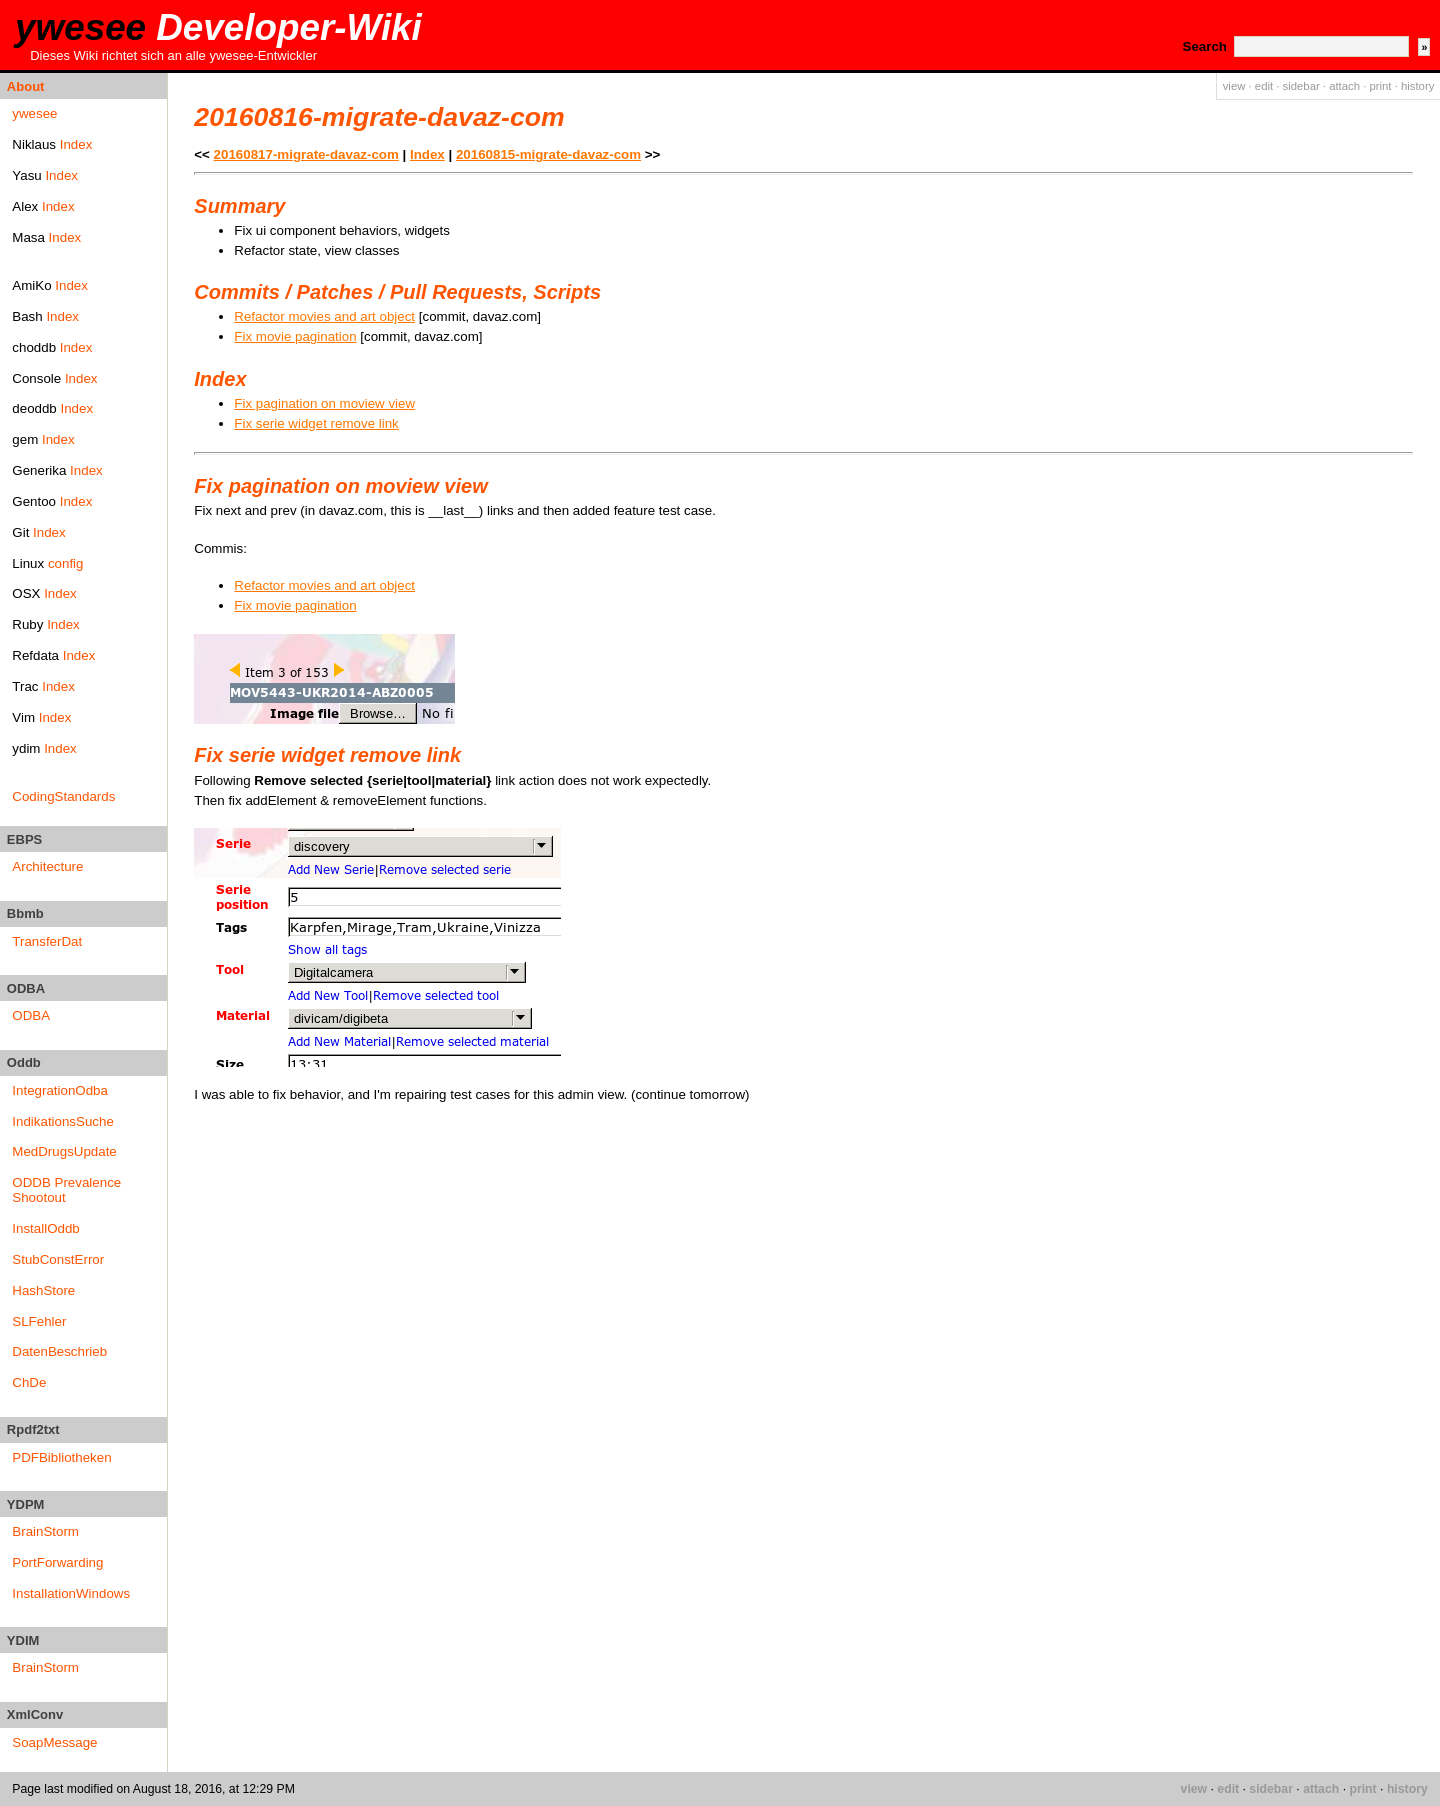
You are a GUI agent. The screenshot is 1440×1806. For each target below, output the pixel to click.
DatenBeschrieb (59, 1351)
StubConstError (58, 1259)
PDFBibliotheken (61, 1457)
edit (1264, 86)
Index (76, 144)
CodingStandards (63, 796)
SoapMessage (54, 1742)
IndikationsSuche (63, 1121)
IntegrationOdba (60, 1090)
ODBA (31, 1015)
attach (1344, 86)
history (1417, 86)
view (1234, 86)
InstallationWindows (71, 1593)
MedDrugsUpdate (64, 1151)
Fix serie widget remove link (316, 423)
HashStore (43, 1290)
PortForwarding (57, 1562)
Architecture (47, 866)
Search (1205, 46)
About (26, 86)
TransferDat (47, 941)
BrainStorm (45, 1531)
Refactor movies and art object (324, 316)
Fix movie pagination (295, 336)
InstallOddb (45, 1228)
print (1380, 86)
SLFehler (39, 1321)
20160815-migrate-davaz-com (548, 154)
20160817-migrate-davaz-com (306, 154)
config (66, 563)
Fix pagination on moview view (324, 403)
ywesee (218, 27)
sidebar (1301, 86)
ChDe (29, 1382)
